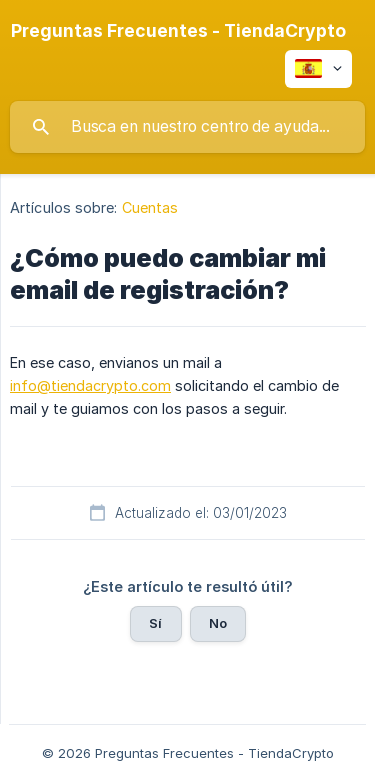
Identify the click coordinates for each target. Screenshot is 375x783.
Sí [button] (155, 623)
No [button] (218, 623)
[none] (178, 31)
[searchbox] (187, 127)
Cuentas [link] (150, 207)
